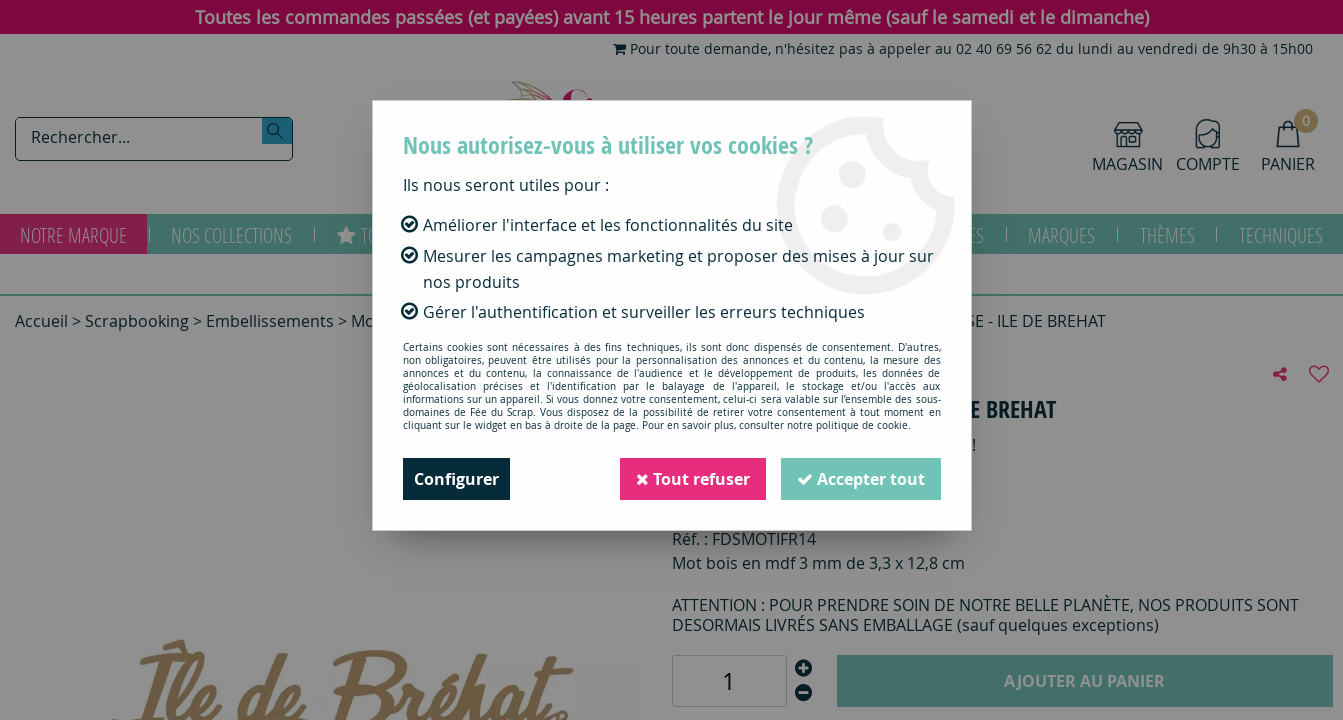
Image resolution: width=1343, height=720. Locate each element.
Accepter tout (861, 479)
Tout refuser (693, 479)
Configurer (456, 479)
